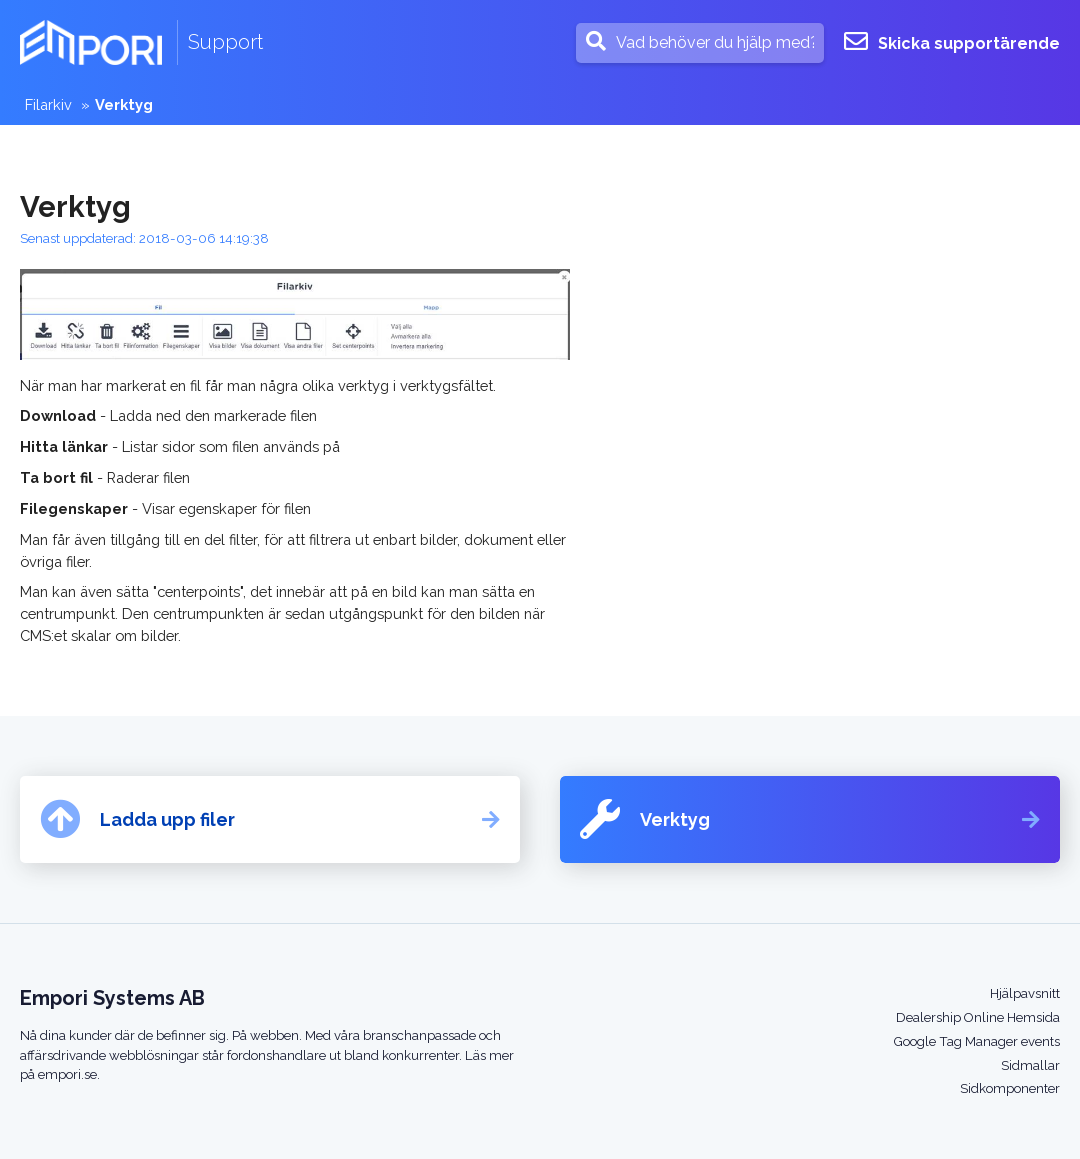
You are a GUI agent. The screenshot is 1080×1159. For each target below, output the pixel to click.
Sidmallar (1030, 1065)
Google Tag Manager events (977, 1041)
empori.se (67, 1074)
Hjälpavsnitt (1025, 993)
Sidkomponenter (1010, 1088)
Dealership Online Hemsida (978, 1017)
